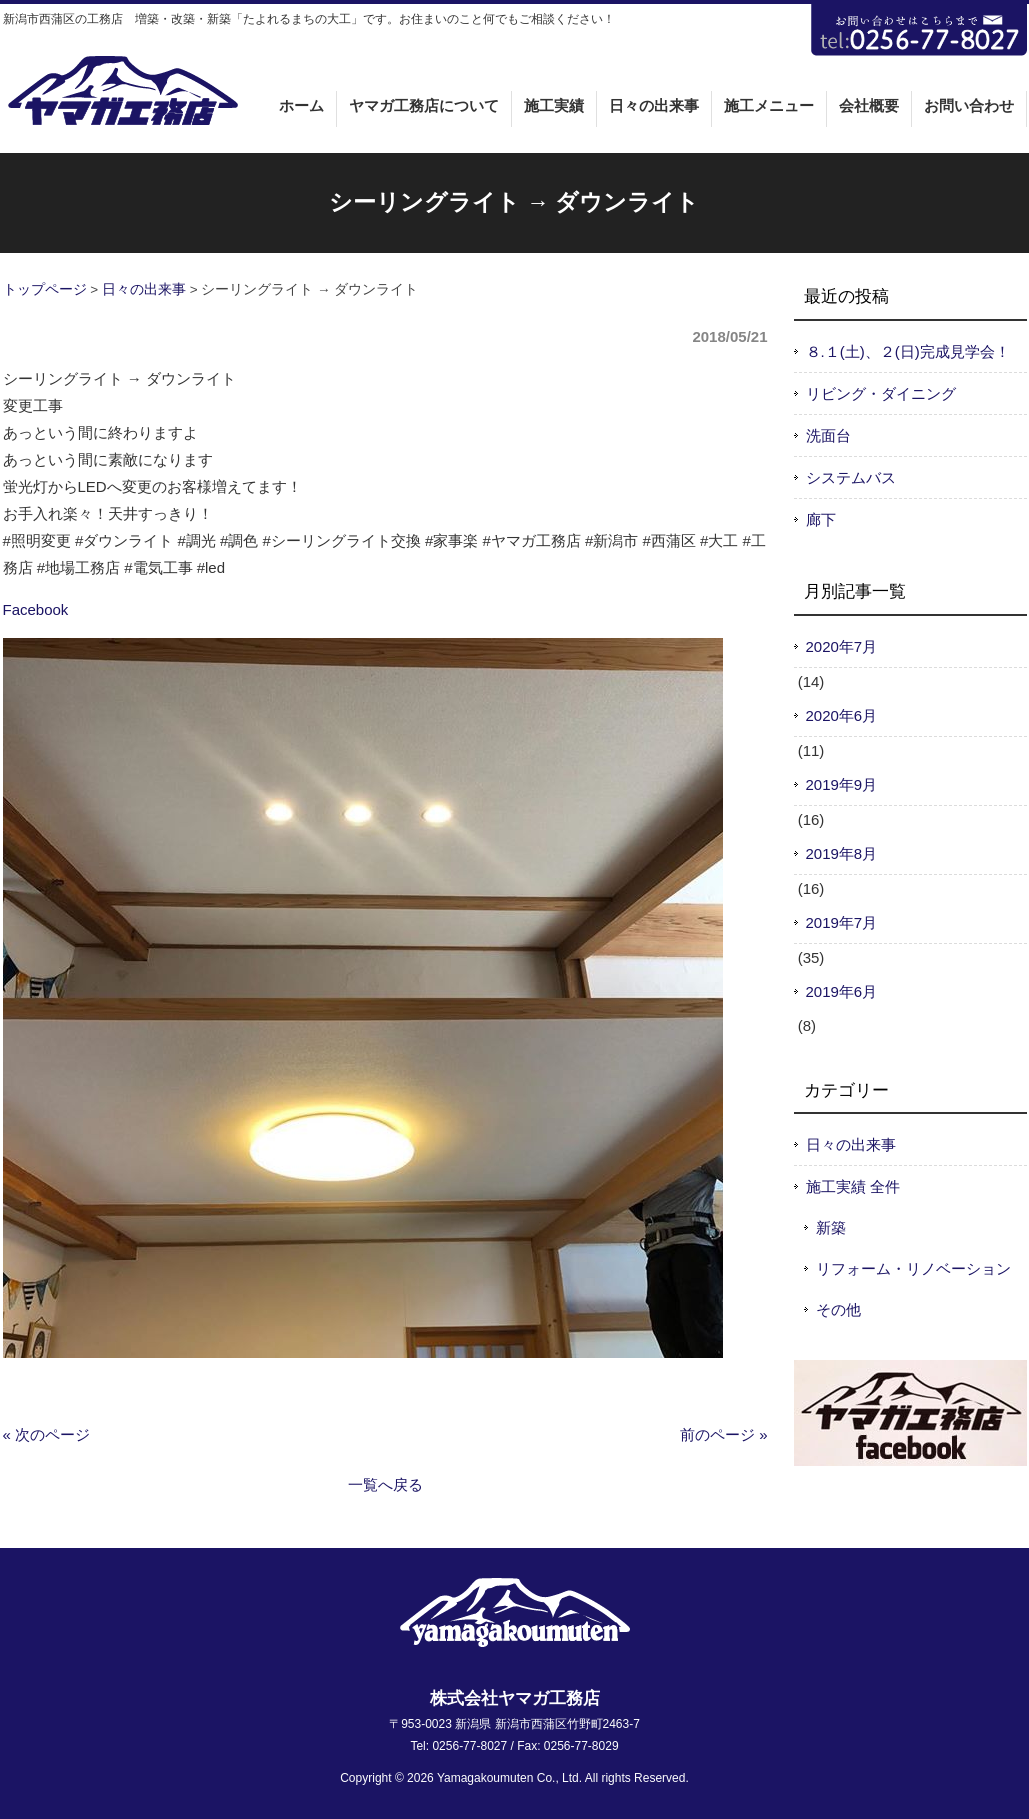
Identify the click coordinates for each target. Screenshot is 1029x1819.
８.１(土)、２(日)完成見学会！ (908, 351)
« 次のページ (47, 1434)
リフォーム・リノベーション (913, 1268)
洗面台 (828, 435)
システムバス (851, 477)
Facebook (36, 609)
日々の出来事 (144, 289)
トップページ (45, 289)
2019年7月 (842, 922)
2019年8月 (842, 853)
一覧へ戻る (385, 1484)
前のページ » (724, 1434)
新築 (831, 1227)
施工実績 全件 (853, 1186)
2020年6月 (842, 715)
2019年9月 (842, 784)
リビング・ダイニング (881, 393)
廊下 (821, 519)
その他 (838, 1309)
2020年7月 (842, 646)
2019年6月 (842, 991)
